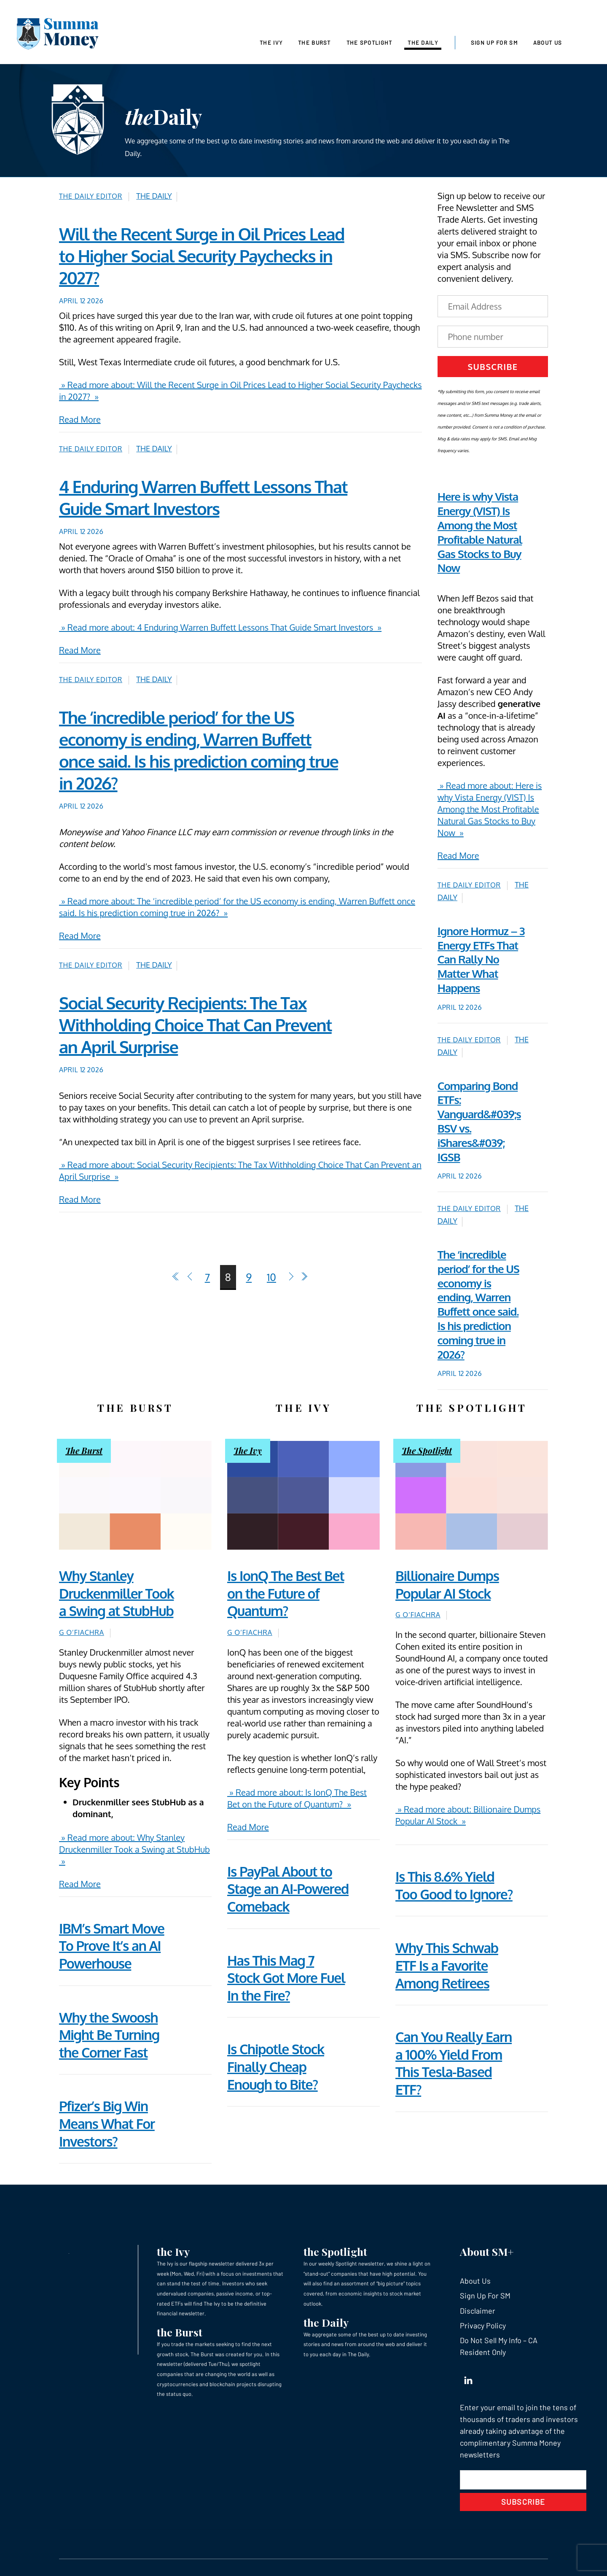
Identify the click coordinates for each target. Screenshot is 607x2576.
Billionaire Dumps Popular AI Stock (447, 1584)
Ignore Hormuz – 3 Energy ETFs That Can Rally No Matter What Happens (481, 959)
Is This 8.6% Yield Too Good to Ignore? (454, 1885)
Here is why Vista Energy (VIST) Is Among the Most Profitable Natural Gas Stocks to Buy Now (480, 532)
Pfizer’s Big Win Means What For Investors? (107, 2123)
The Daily (423, 42)
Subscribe (493, 366)
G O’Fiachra (81, 1632)
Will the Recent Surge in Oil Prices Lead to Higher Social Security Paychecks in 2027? (201, 255)
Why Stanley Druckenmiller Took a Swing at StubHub (116, 1593)
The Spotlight (369, 42)
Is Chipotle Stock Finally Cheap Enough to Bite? (275, 2066)
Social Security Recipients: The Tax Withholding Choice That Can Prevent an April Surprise (195, 1024)
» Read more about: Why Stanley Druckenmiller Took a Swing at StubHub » (134, 1849)
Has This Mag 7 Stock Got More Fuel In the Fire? (286, 1978)
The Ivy (271, 42)
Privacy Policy (483, 2325)
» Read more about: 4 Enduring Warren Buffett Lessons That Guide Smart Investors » (220, 627)
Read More (80, 419)
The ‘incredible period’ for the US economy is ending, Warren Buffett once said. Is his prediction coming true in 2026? (478, 1304)
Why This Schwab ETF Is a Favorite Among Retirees (446, 1965)
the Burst (179, 2332)
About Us (547, 42)
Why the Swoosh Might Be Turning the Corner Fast (109, 2035)
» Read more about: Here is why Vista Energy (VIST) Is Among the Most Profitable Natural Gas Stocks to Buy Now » (490, 809)
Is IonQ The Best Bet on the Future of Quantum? (285, 1593)
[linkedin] (468, 2378)
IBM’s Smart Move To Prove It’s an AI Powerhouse (111, 1946)
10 (271, 1277)
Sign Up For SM (494, 42)
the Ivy (173, 2251)
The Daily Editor (90, 196)
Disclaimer (477, 2310)
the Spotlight (335, 2251)
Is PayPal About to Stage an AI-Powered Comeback (288, 1889)
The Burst (314, 42)
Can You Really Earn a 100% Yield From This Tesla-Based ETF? (453, 2063)
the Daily (326, 2322)
